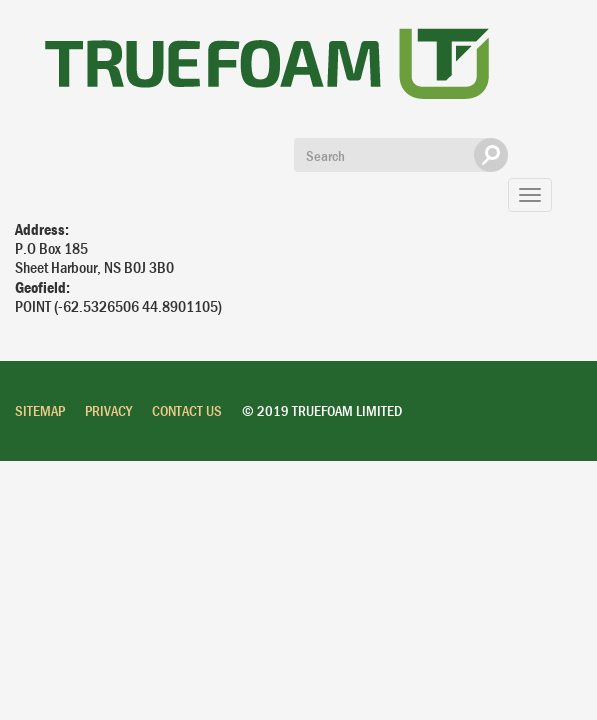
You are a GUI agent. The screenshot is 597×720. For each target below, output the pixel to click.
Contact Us (187, 410)
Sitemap (40, 410)
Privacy (108, 410)
